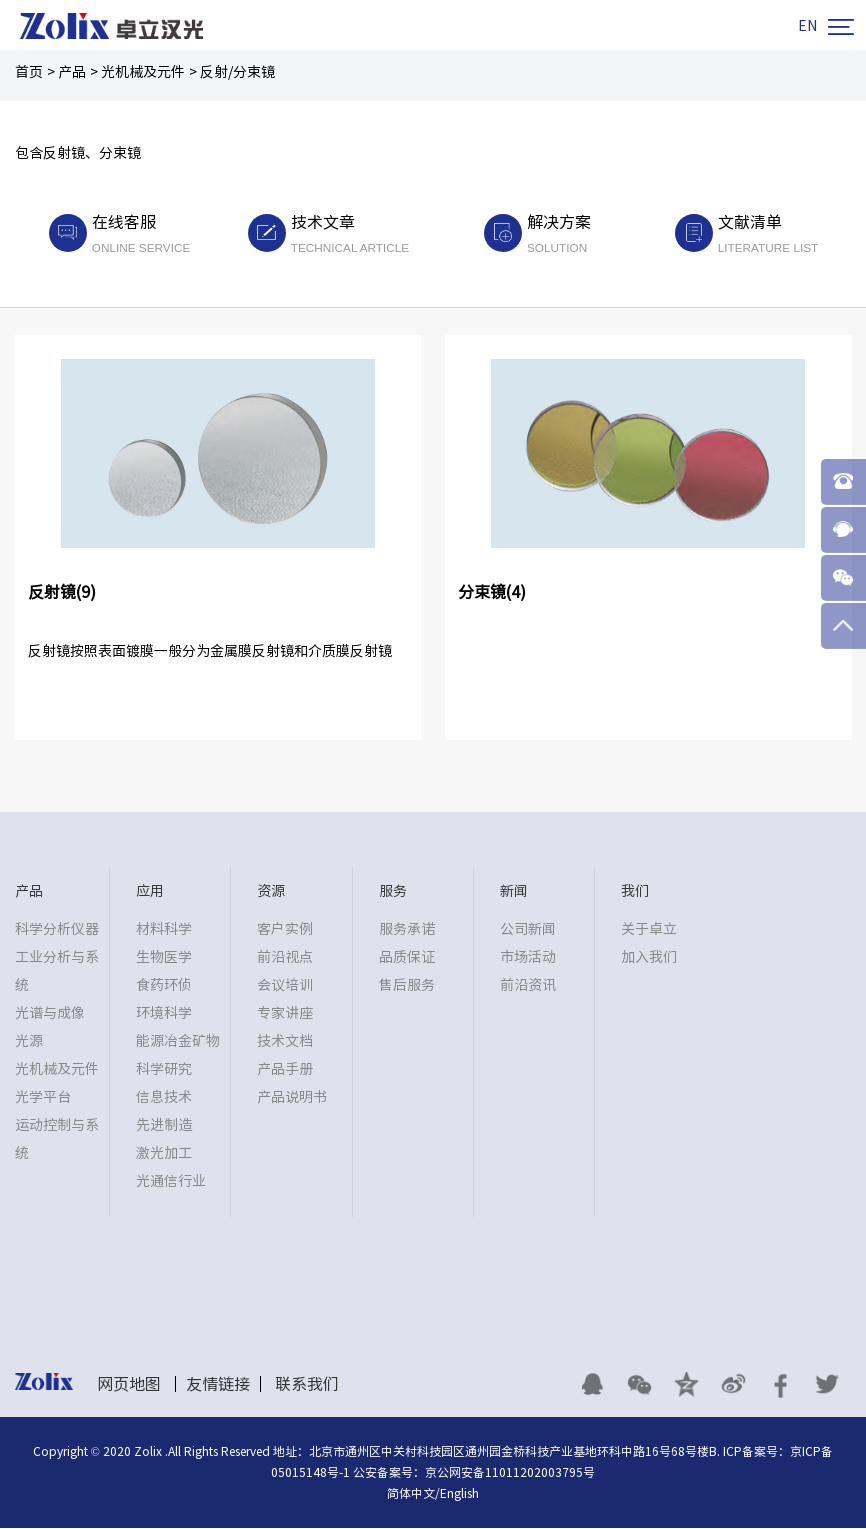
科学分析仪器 (57, 931)
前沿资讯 (528, 987)
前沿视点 (285, 959)
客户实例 (285, 931)
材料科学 (164, 931)
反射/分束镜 (237, 72)
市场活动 (528, 959)
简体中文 (411, 1494)
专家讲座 (285, 1015)
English (459, 1494)
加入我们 (649, 959)
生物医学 (164, 959)
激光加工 (164, 1155)
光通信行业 (171, 1183)
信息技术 (164, 1099)
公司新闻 (528, 931)
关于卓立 (649, 931)
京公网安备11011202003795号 (510, 1473)
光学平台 (43, 1099)
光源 (29, 1043)
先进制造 (164, 1127)
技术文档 (285, 1043)
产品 (72, 72)
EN (807, 26)
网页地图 (129, 1386)
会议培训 (285, 987)
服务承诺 (407, 931)
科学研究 (164, 1071)
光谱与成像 (50, 1015)
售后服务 (407, 987)
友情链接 (218, 1386)
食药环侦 (164, 987)
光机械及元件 (143, 72)
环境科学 (164, 1015)
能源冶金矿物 (178, 1043)
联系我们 (307, 1386)
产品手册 (285, 1071)
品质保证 (407, 959)
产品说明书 (292, 1099)
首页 (29, 72)
